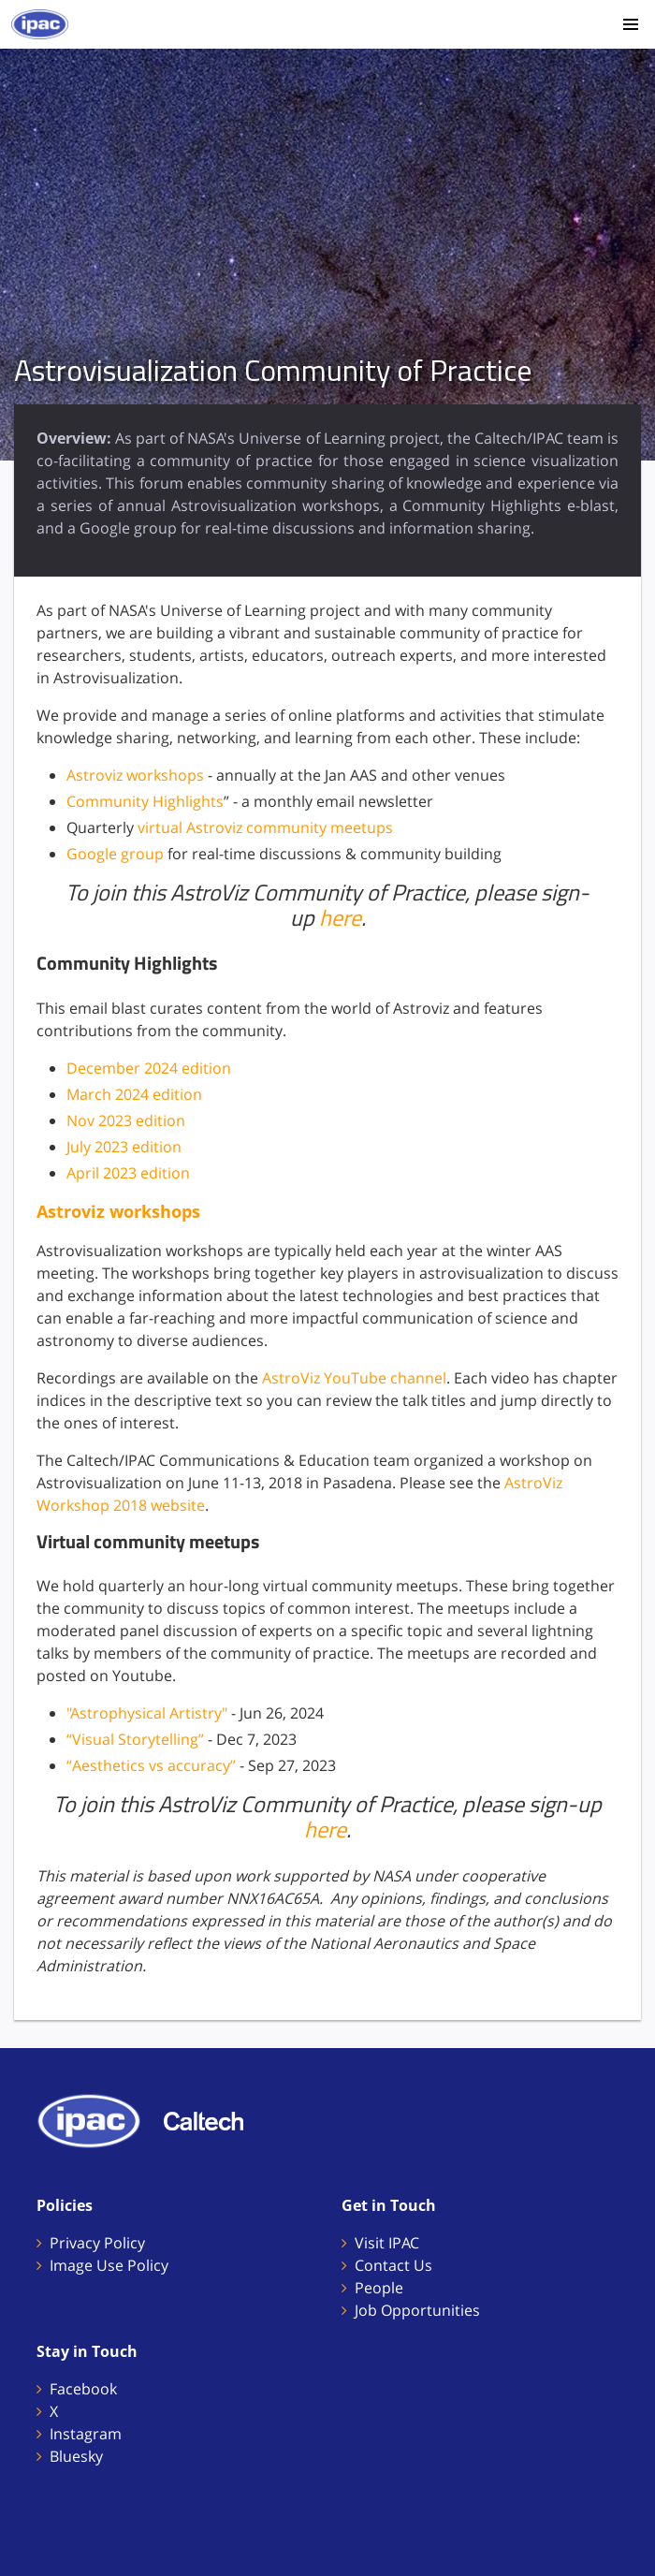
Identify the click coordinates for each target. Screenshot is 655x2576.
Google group (115, 853)
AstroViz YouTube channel (354, 1378)
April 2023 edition (128, 1173)
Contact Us (393, 2265)
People (379, 2287)
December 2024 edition (148, 1068)
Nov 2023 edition (125, 1120)
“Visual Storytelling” (135, 1739)
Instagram (86, 2433)
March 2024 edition (134, 1094)
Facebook (83, 2388)
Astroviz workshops (135, 775)
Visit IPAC (387, 2242)
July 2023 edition (124, 1146)
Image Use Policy (109, 2265)
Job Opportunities (417, 2310)
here (340, 917)
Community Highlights (145, 801)
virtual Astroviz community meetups (265, 827)
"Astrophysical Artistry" (146, 1713)
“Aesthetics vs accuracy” (151, 1765)
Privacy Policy (97, 2242)
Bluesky (76, 2456)
